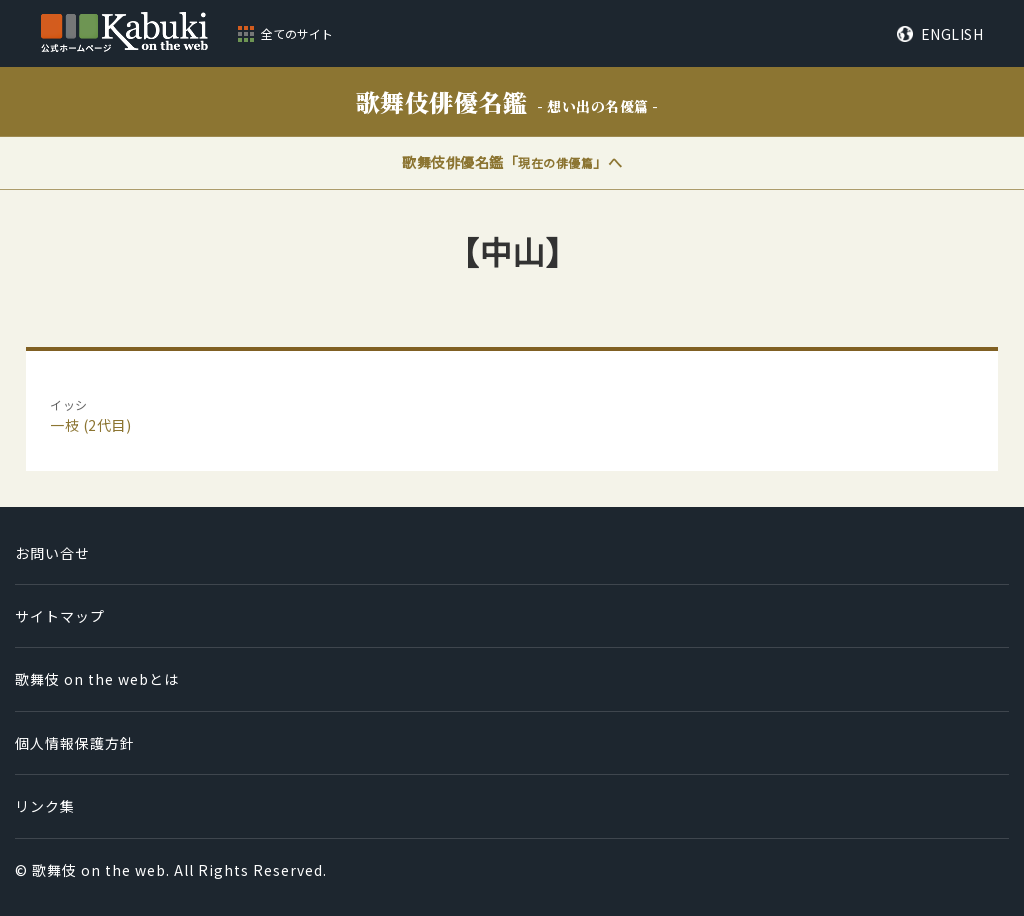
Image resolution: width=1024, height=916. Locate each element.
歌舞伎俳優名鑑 (507, 101)
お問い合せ (52, 553)
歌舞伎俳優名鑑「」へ (512, 162)
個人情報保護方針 (75, 743)
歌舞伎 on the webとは (97, 679)
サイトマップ (60, 616)
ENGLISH (952, 34)
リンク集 (45, 806)
